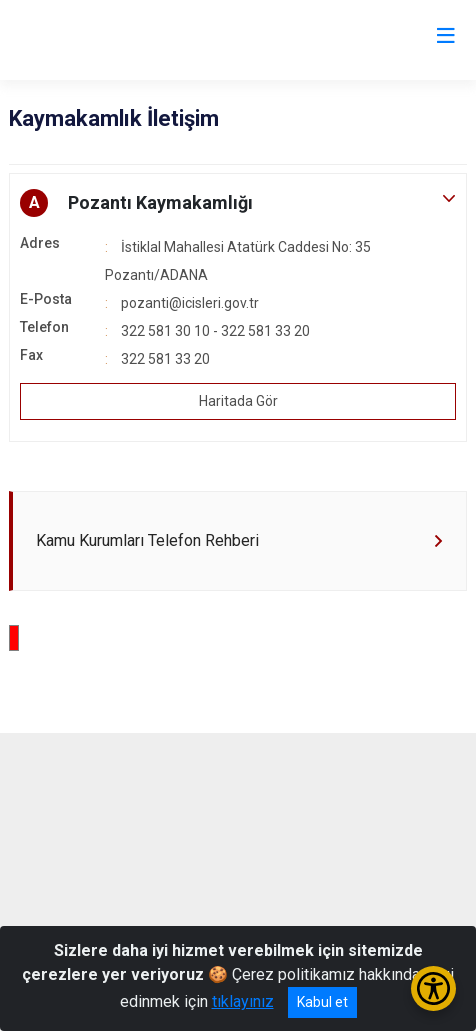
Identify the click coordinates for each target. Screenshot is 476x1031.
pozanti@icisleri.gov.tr (190, 303)
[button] (238, 203)
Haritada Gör (238, 401)
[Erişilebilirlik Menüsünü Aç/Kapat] (433, 988)
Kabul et (322, 1002)
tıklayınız (243, 1001)
